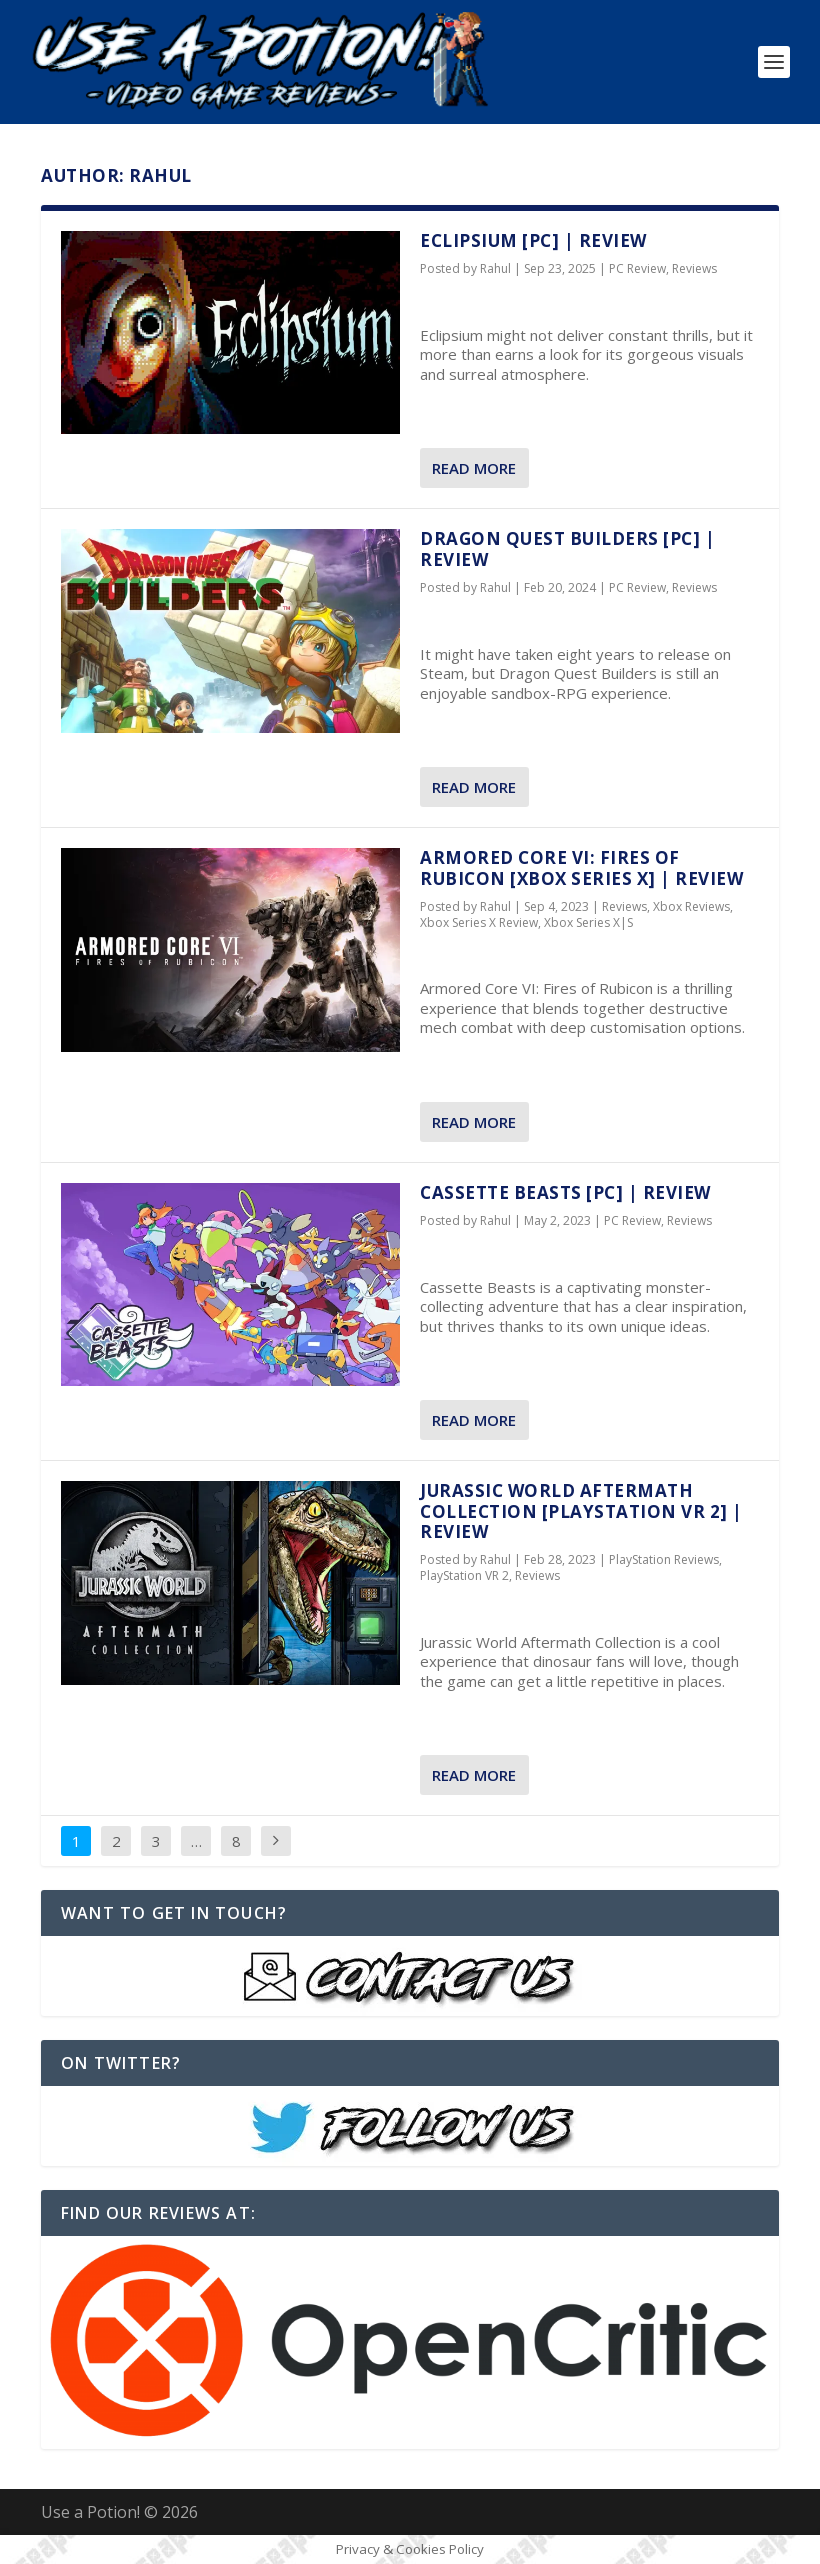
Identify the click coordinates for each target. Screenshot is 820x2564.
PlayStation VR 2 (464, 1575)
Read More (474, 468)
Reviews (694, 268)
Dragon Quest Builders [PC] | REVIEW (567, 548)
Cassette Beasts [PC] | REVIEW (565, 1192)
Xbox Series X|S (588, 922)
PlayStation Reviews (664, 1559)
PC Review (637, 268)
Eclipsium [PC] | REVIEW (533, 240)
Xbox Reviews (691, 906)
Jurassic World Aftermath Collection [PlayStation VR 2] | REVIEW (581, 1511)
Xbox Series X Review (479, 922)
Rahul (495, 268)
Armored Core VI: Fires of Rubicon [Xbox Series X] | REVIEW (581, 867)
